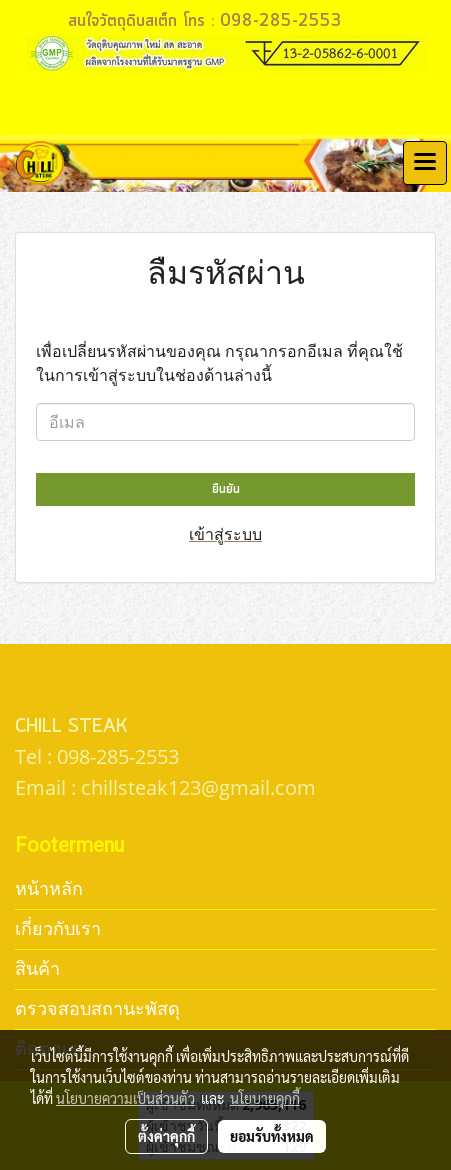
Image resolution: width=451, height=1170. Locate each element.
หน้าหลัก (49, 888)
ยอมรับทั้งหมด (272, 1136)
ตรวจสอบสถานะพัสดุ (97, 1008)
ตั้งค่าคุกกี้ (166, 1136)
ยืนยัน (226, 489)
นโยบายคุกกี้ (265, 1098)
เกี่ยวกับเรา (58, 928)
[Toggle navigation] (425, 163)
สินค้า (37, 968)
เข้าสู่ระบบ (225, 534)
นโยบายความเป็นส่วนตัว (125, 1098)
